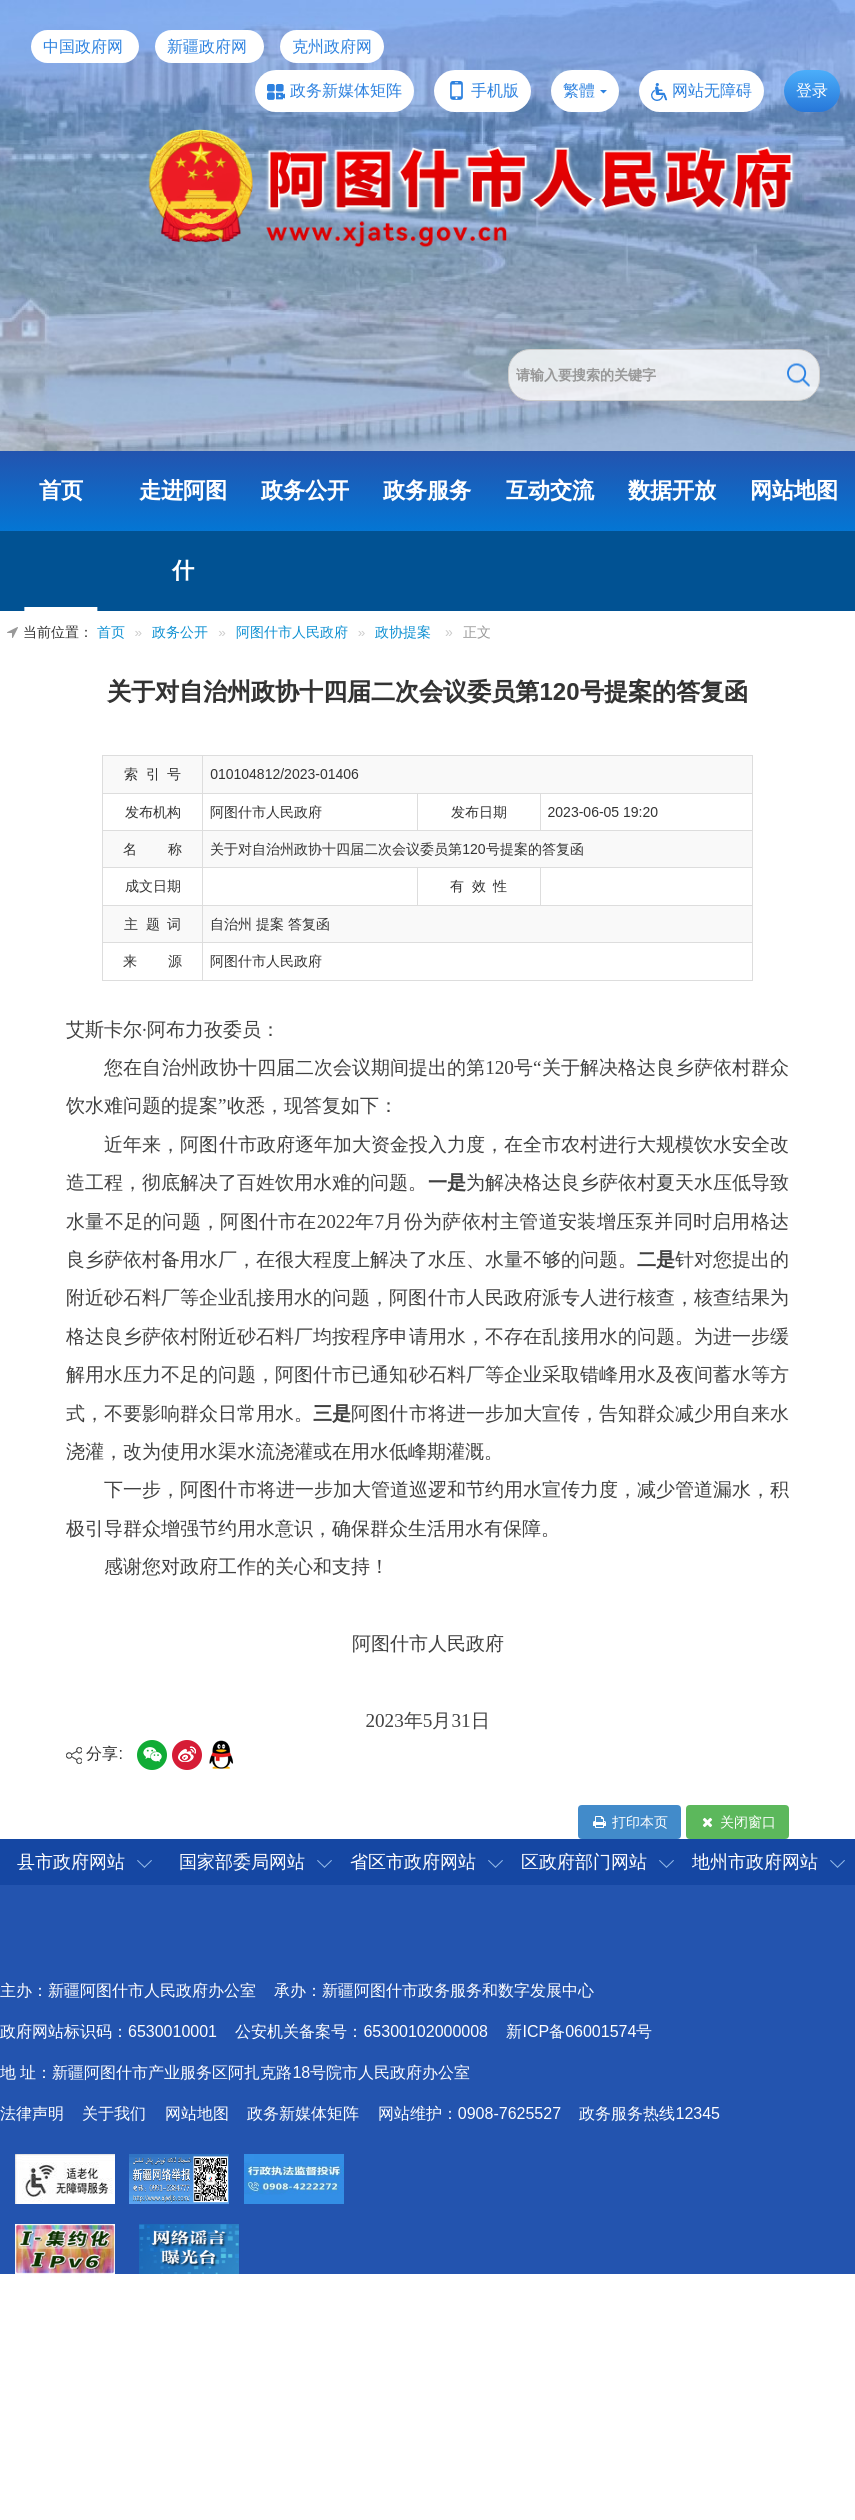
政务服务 (427, 490)
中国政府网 (83, 46)
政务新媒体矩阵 (346, 90)
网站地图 (794, 490)
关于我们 (114, 2113)
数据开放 (672, 490)
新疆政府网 (207, 46)
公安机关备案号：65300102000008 (361, 2031)
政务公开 (305, 490)
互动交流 (550, 490)
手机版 (495, 90)
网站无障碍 (712, 90)
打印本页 (629, 1822)
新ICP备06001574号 (579, 2031)
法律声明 (32, 2113)
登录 (812, 90)
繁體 (579, 90)
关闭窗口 (737, 1822)
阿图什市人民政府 (292, 632)
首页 (61, 490)
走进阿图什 (183, 530)
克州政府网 (332, 46)
